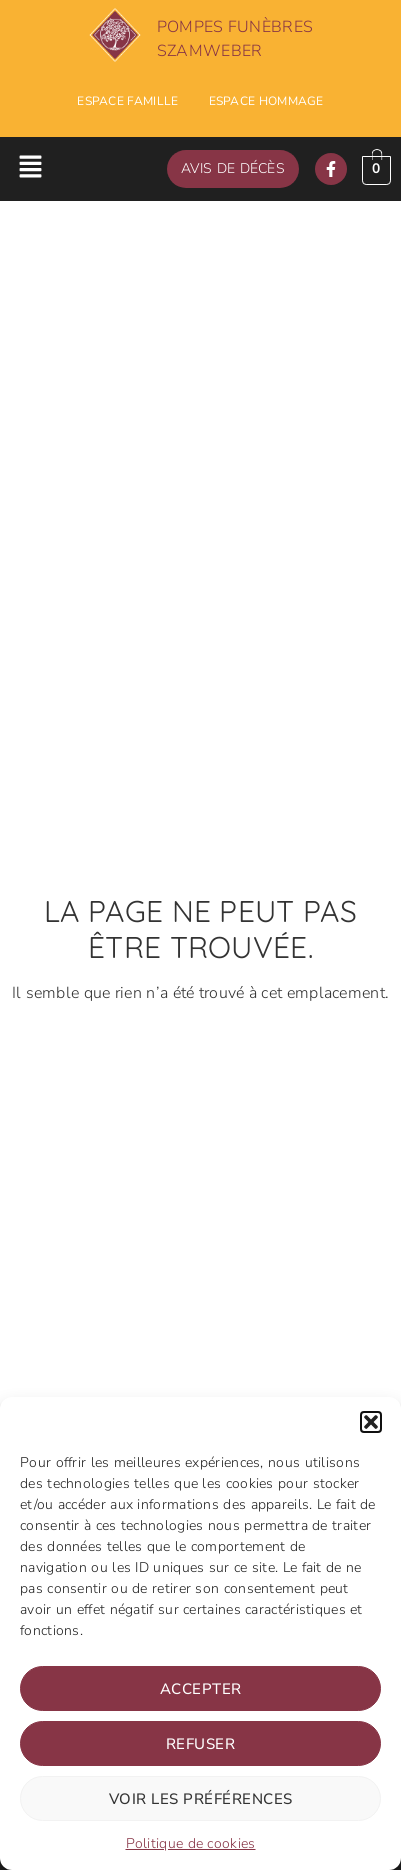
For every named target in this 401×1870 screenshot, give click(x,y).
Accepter (201, 1689)
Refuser (201, 1744)
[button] (371, 1422)
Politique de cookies (191, 1843)
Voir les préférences (201, 1799)
